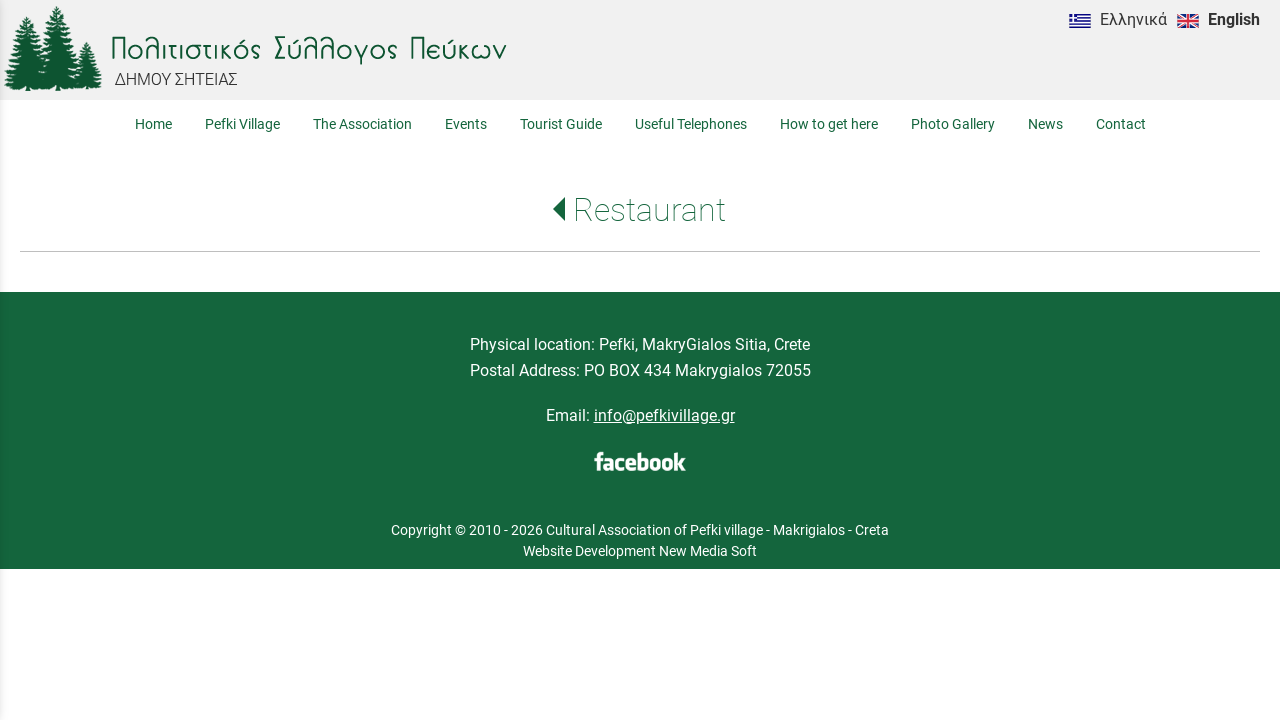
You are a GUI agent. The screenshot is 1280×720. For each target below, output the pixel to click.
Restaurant (649, 210)
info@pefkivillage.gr (664, 415)
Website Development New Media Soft (640, 551)
